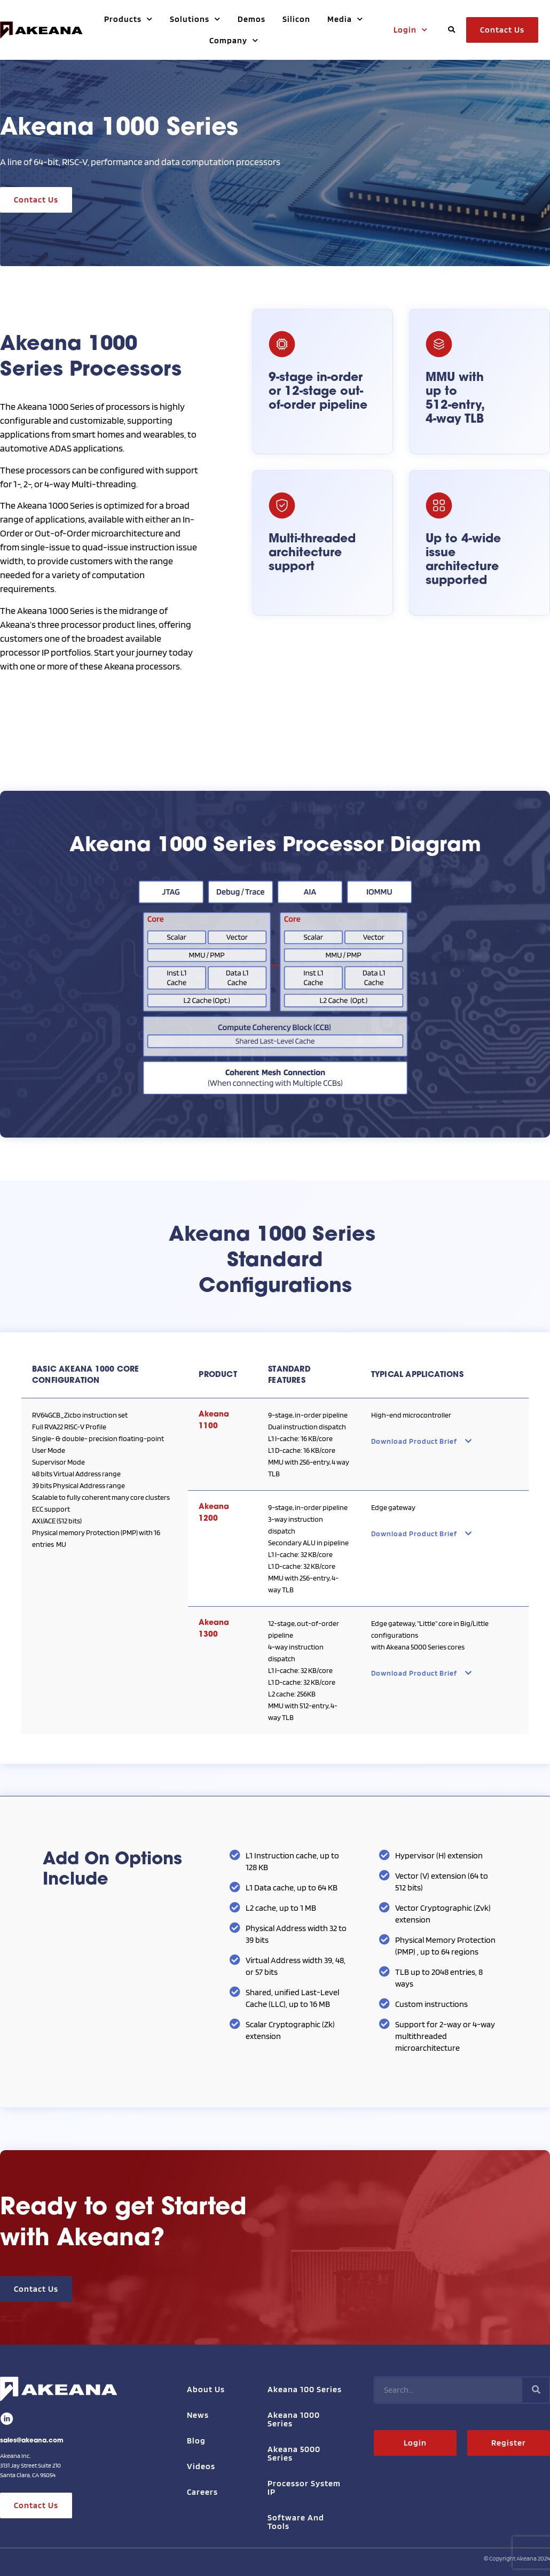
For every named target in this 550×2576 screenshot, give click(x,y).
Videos (201, 2466)
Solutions (195, 19)
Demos (251, 19)
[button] (451, 30)
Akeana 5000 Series (294, 2453)
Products (128, 19)
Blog (196, 2440)
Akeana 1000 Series (294, 2419)
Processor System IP (304, 2487)
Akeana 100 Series (305, 2389)
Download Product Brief (421, 1441)
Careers (202, 2492)
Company (233, 40)
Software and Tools (296, 2521)
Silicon (296, 19)
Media (345, 19)
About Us (206, 2389)
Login (411, 29)
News (198, 2415)
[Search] (536, 2390)
